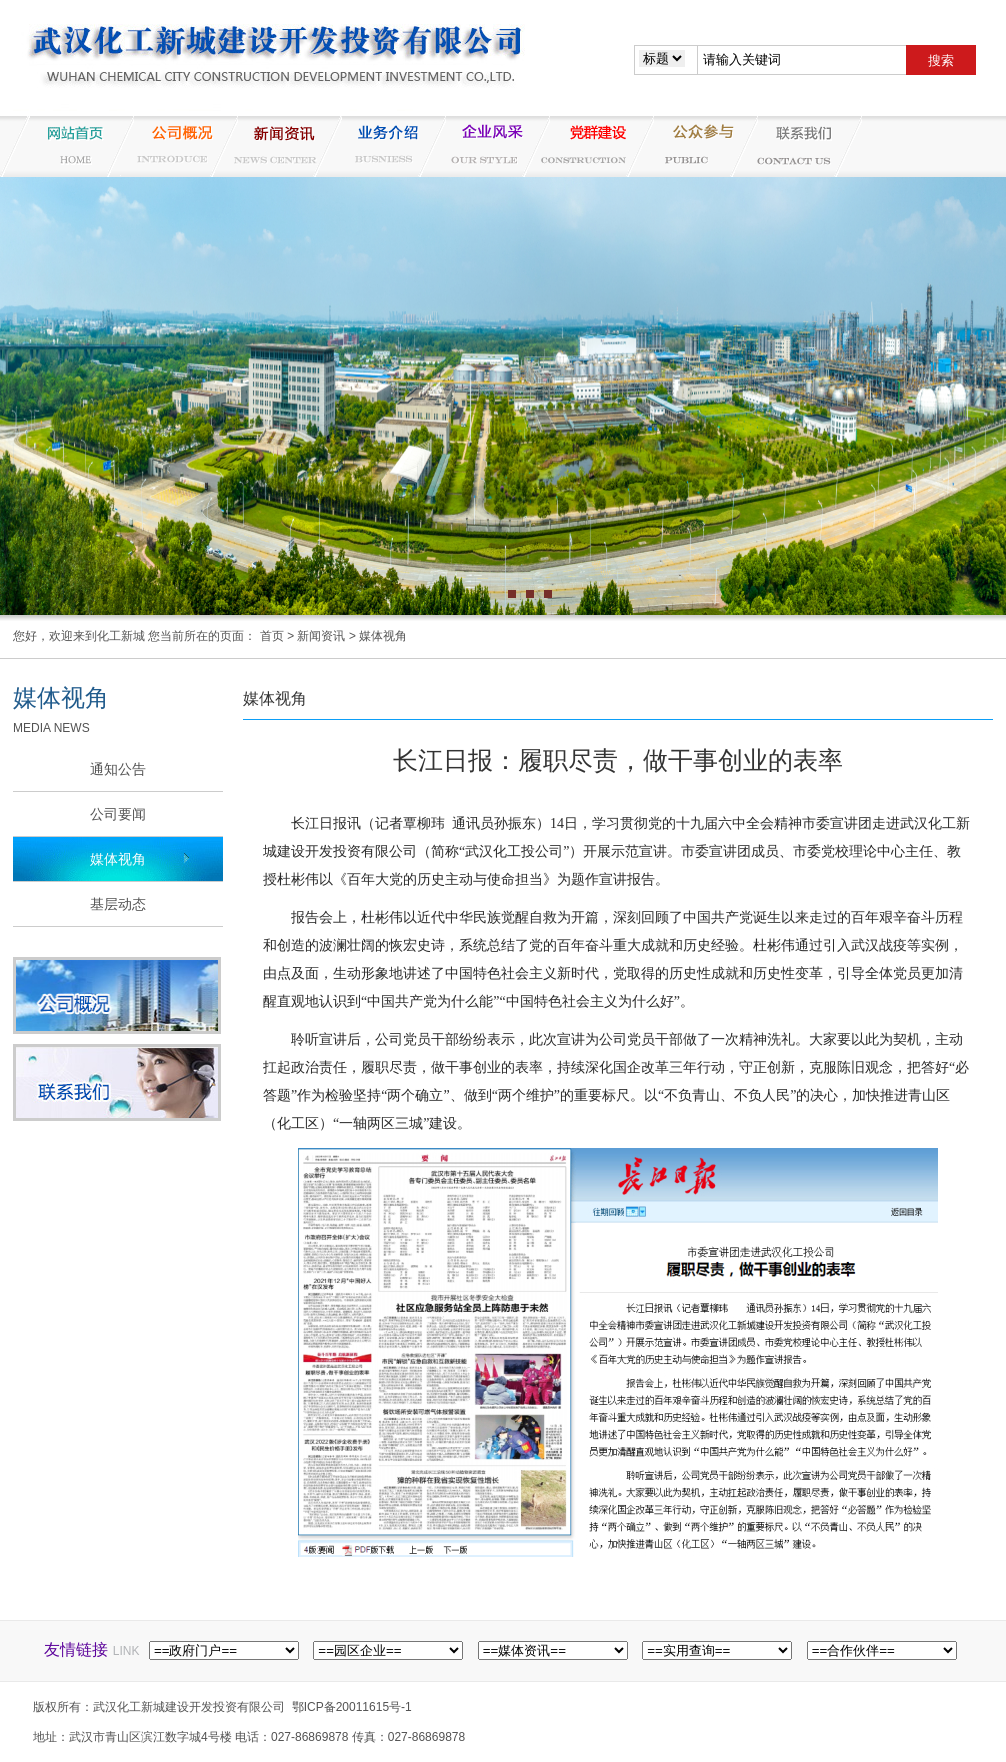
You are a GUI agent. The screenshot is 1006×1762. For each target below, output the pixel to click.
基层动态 (118, 904)
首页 (272, 636)
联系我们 (795, 146)
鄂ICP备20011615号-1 (352, 1707)
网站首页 (67, 146)
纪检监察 (691, 146)
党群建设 (587, 146)
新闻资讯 (275, 146)
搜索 (941, 60)
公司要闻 (118, 814)
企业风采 (483, 146)
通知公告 (118, 769)
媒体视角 (383, 636)
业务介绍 (379, 146)
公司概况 (171, 146)
